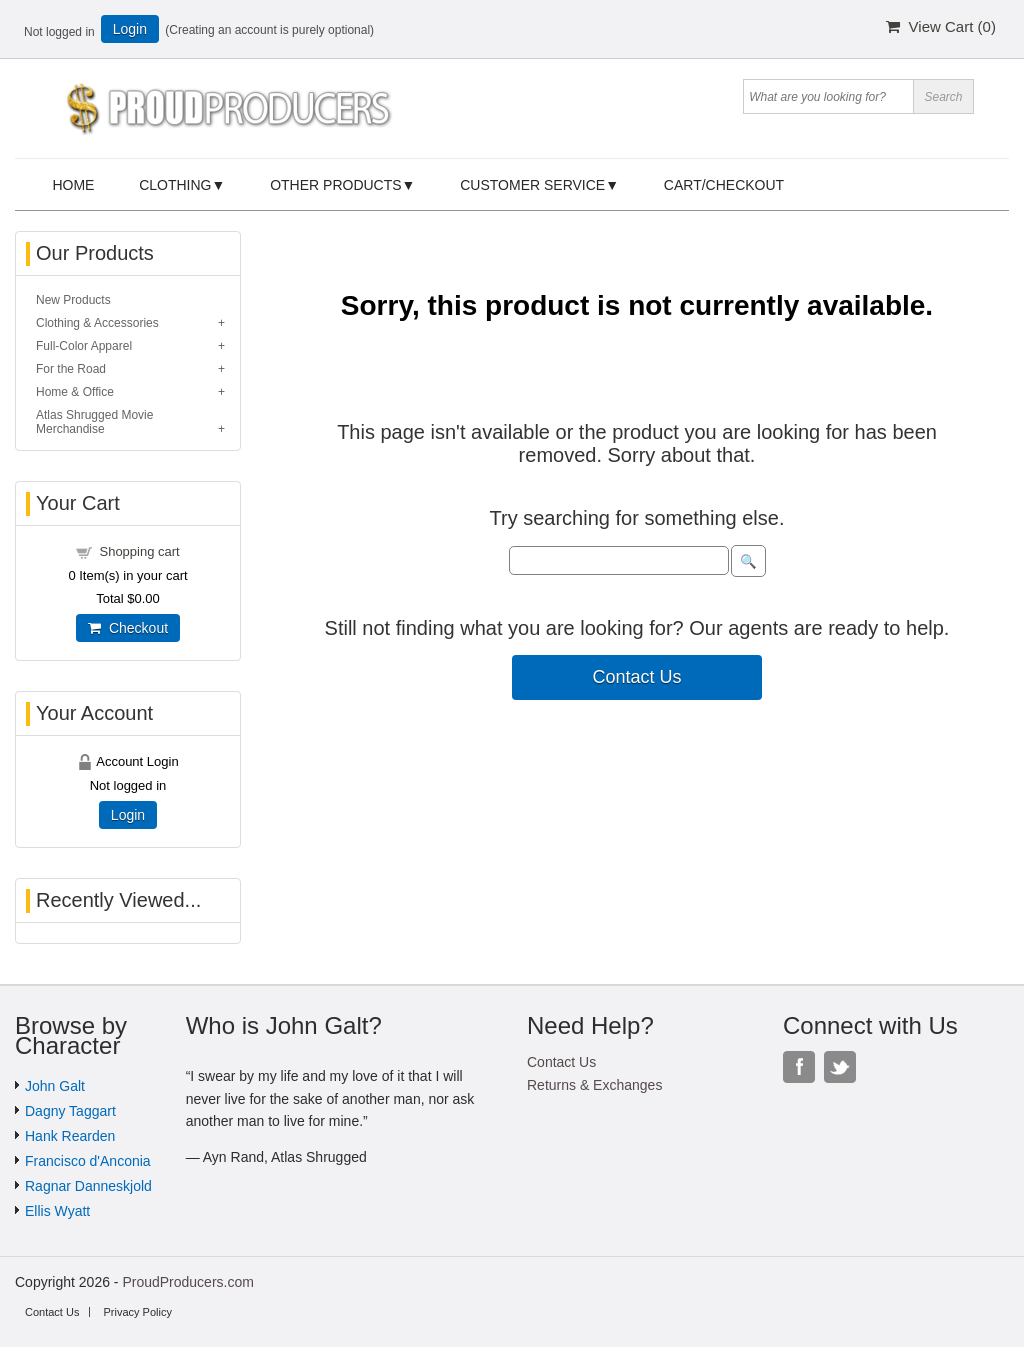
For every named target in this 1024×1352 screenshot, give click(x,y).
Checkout (128, 628)
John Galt (55, 1086)
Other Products (335, 185)
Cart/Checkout (724, 185)
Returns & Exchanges (594, 1085)
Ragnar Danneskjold (88, 1186)
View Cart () (941, 26)
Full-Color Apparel (84, 346)
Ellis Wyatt (57, 1211)
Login (130, 29)
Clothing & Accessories (97, 323)
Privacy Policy (137, 1312)
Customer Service (532, 185)
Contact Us (636, 677)
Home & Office (75, 392)
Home (73, 185)
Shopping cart (139, 551)
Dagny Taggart (70, 1111)
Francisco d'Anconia (88, 1161)
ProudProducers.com (188, 1282)
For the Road (71, 369)
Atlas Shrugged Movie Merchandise (94, 422)
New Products (73, 300)
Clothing (175, 185)
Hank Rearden (70, 1136)
